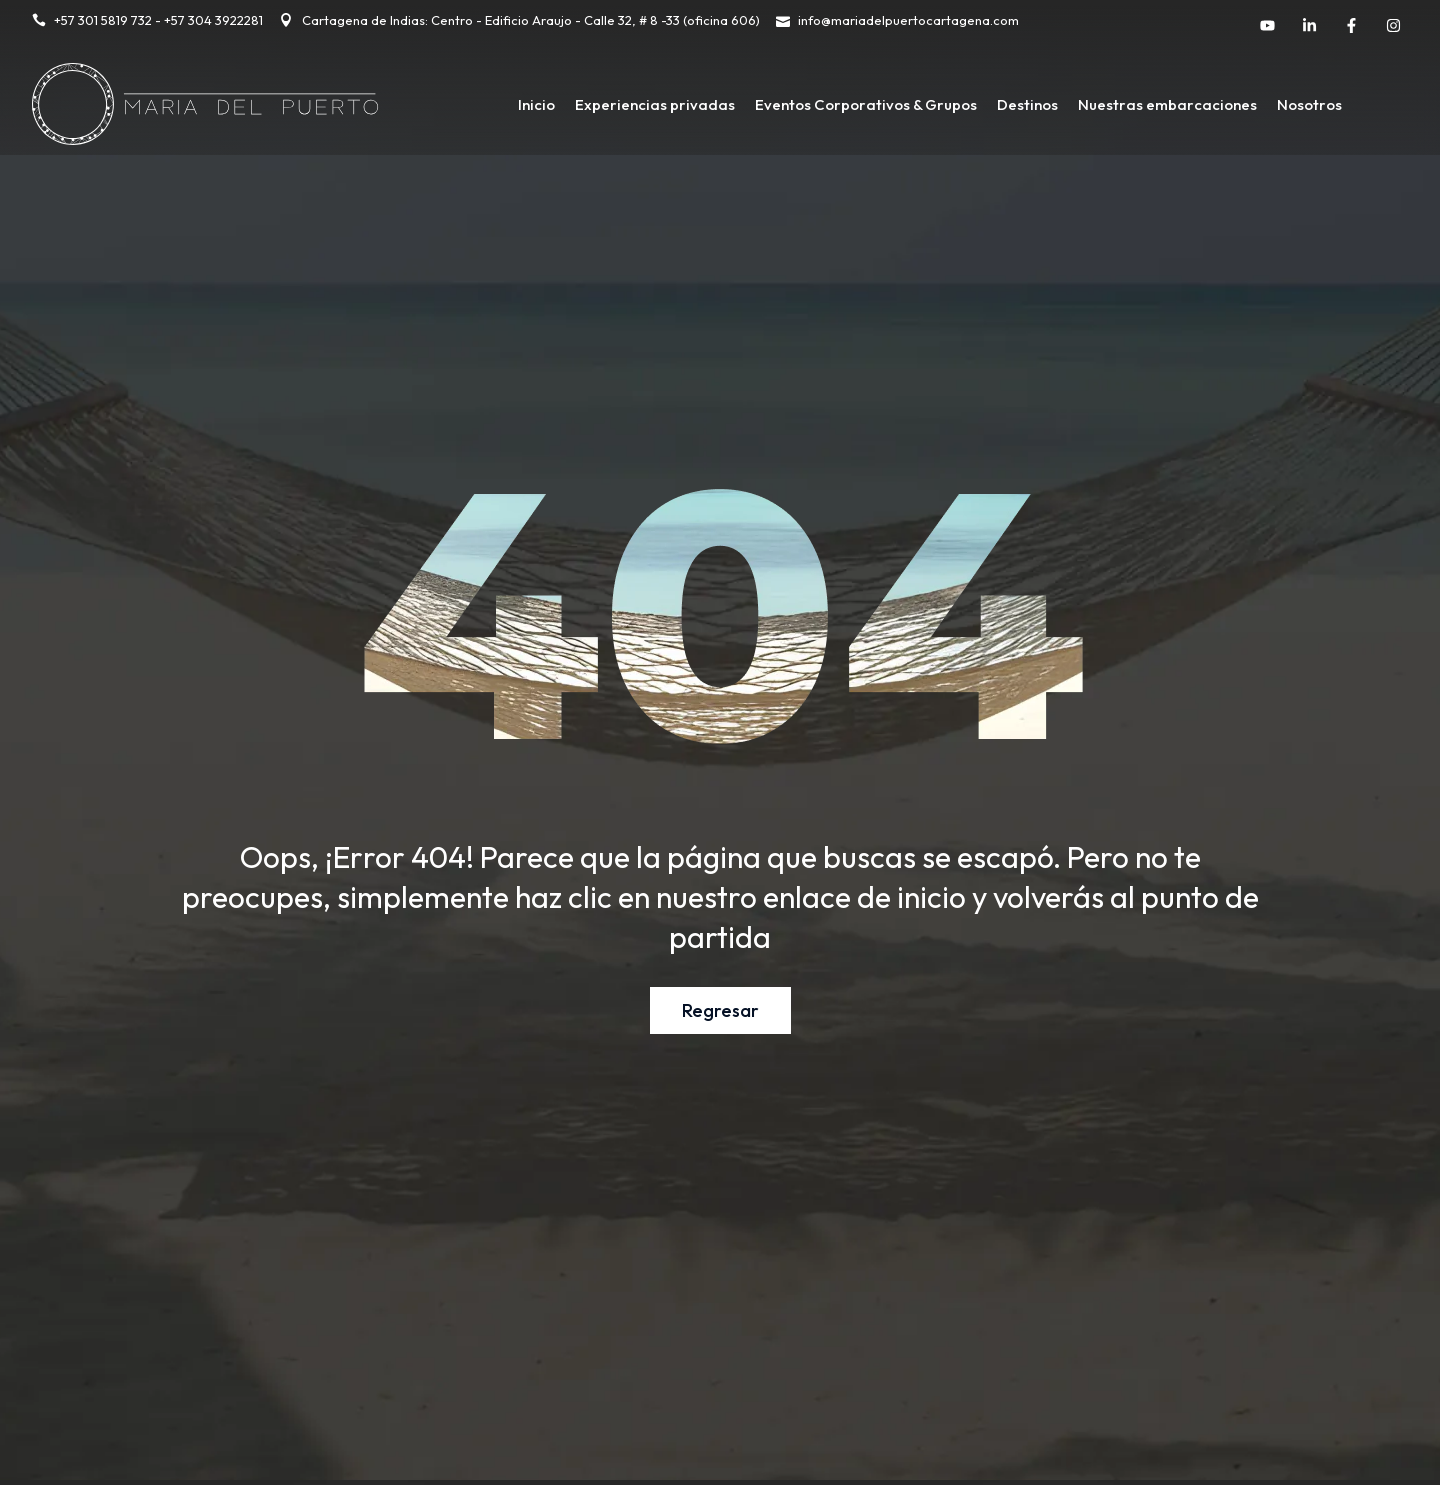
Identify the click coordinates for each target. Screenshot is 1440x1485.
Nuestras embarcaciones (1167, 104)
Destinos (1027, 104)
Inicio (536, 104)
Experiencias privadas (655, 104)
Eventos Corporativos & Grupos (866, 104)
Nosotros (1309, 104)
